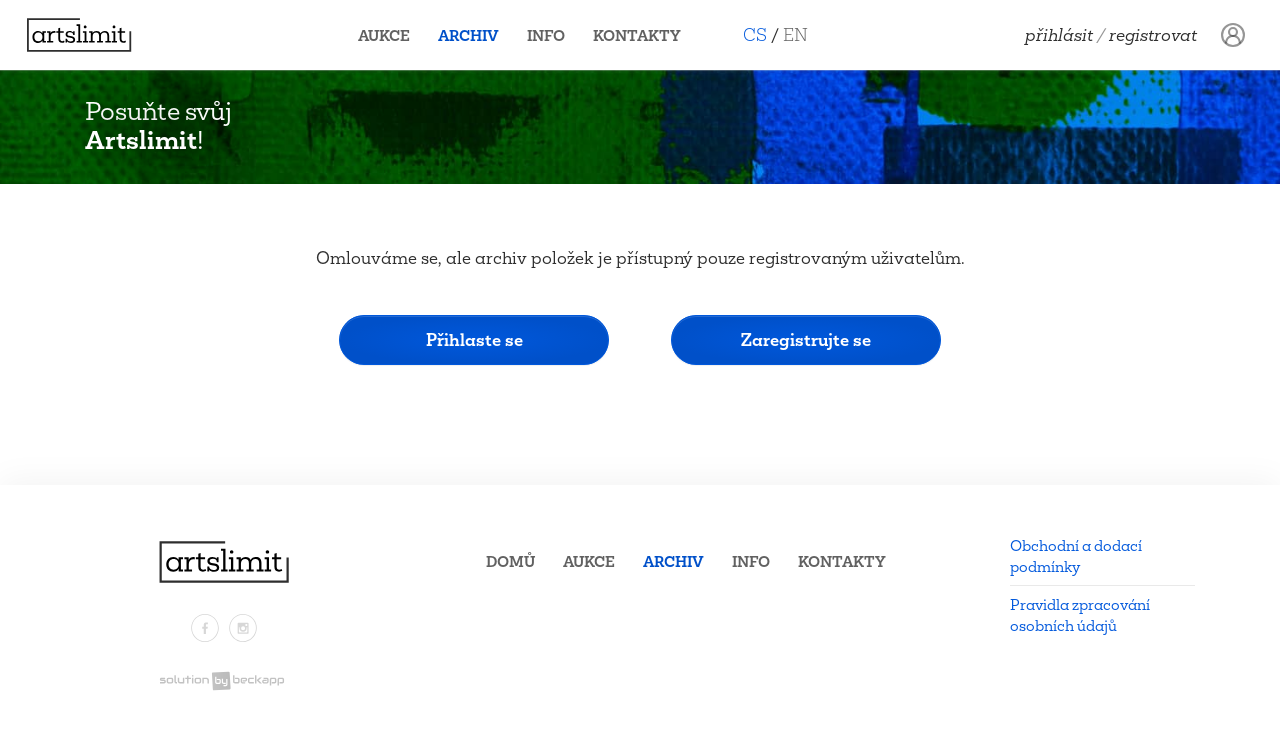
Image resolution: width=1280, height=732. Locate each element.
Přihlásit (1059, 35)
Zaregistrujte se (806, 339)
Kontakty (645, 35)
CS (763, 34)
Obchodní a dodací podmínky (1076, 556)
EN (803, 34)
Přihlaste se (474, 339)
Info (554, 35)
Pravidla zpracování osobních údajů (1080, 615)
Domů (510, 561)
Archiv (476, 35)
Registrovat (1153, 35)
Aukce (392, 35)
